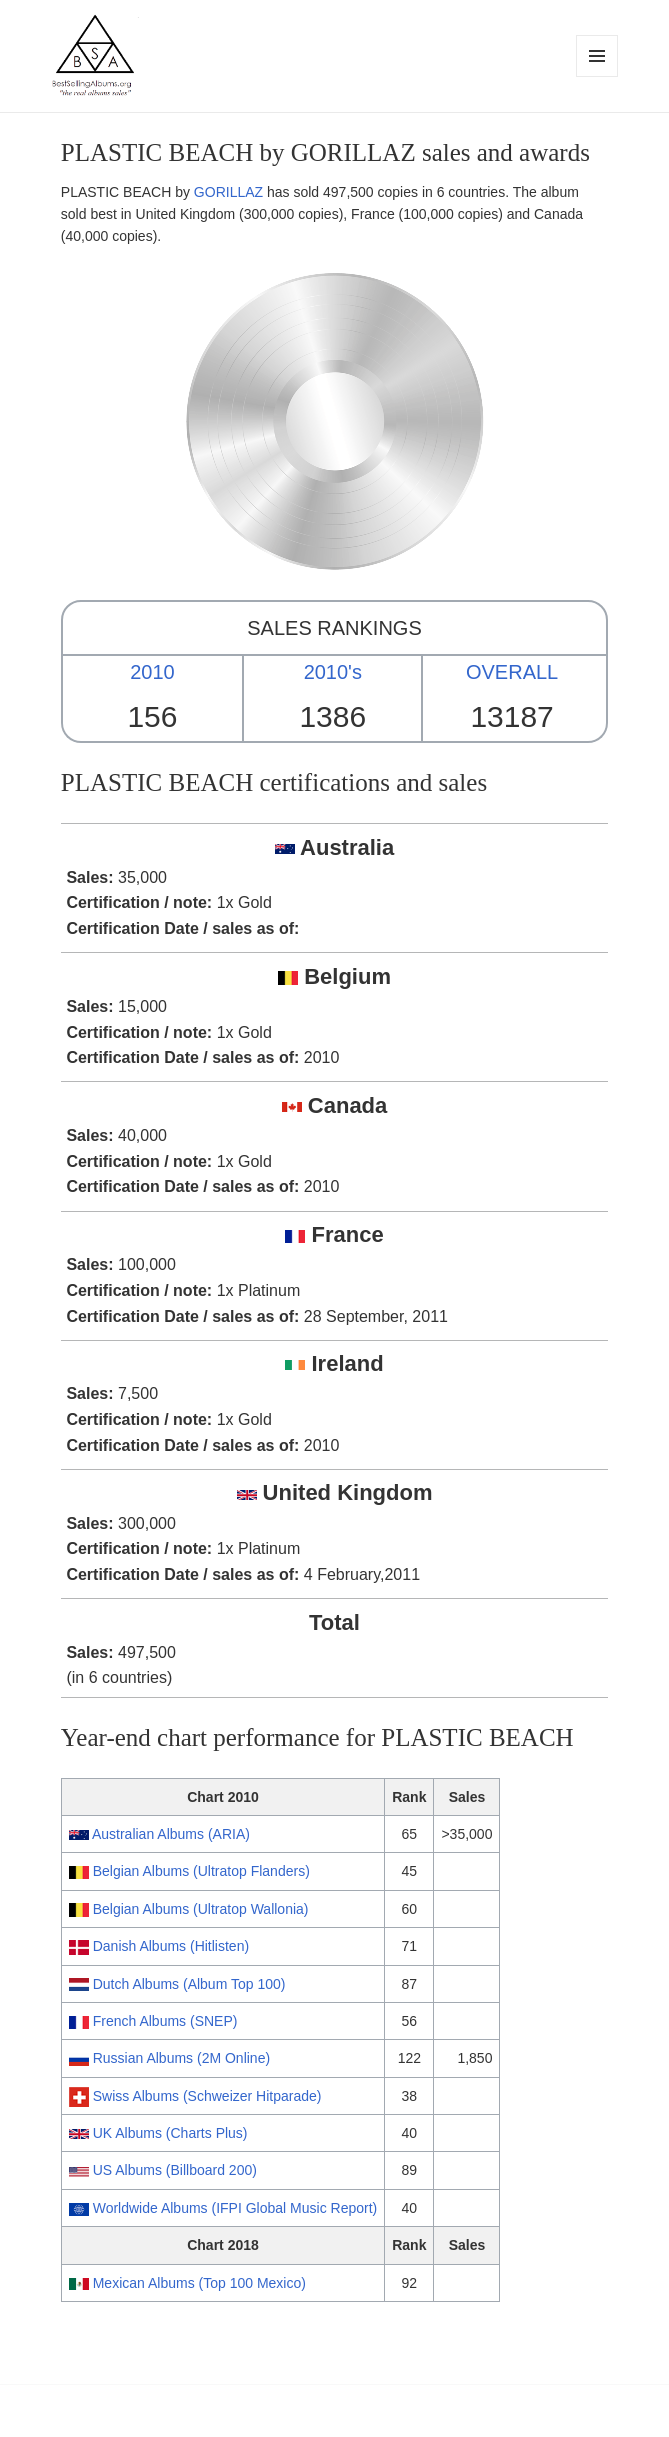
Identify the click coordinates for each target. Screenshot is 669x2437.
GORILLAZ (228, 192)
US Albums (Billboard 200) (175, 2170)
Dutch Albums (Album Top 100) (189, 1984)
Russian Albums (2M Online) (181, 2058)
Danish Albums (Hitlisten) (171, 1946)
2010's (333, 672)
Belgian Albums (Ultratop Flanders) (201, 1871)
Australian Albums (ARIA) (171, 1834)
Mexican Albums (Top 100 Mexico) (199, 2283)
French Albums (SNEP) (165, 2021)
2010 (152, 672)
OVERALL (512, 672)
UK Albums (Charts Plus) (170, 2133)
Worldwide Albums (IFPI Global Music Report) (235, 2208)
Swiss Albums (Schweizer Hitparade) (207, 2096)
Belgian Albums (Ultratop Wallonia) (201, 1909)
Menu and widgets (597, 76)
